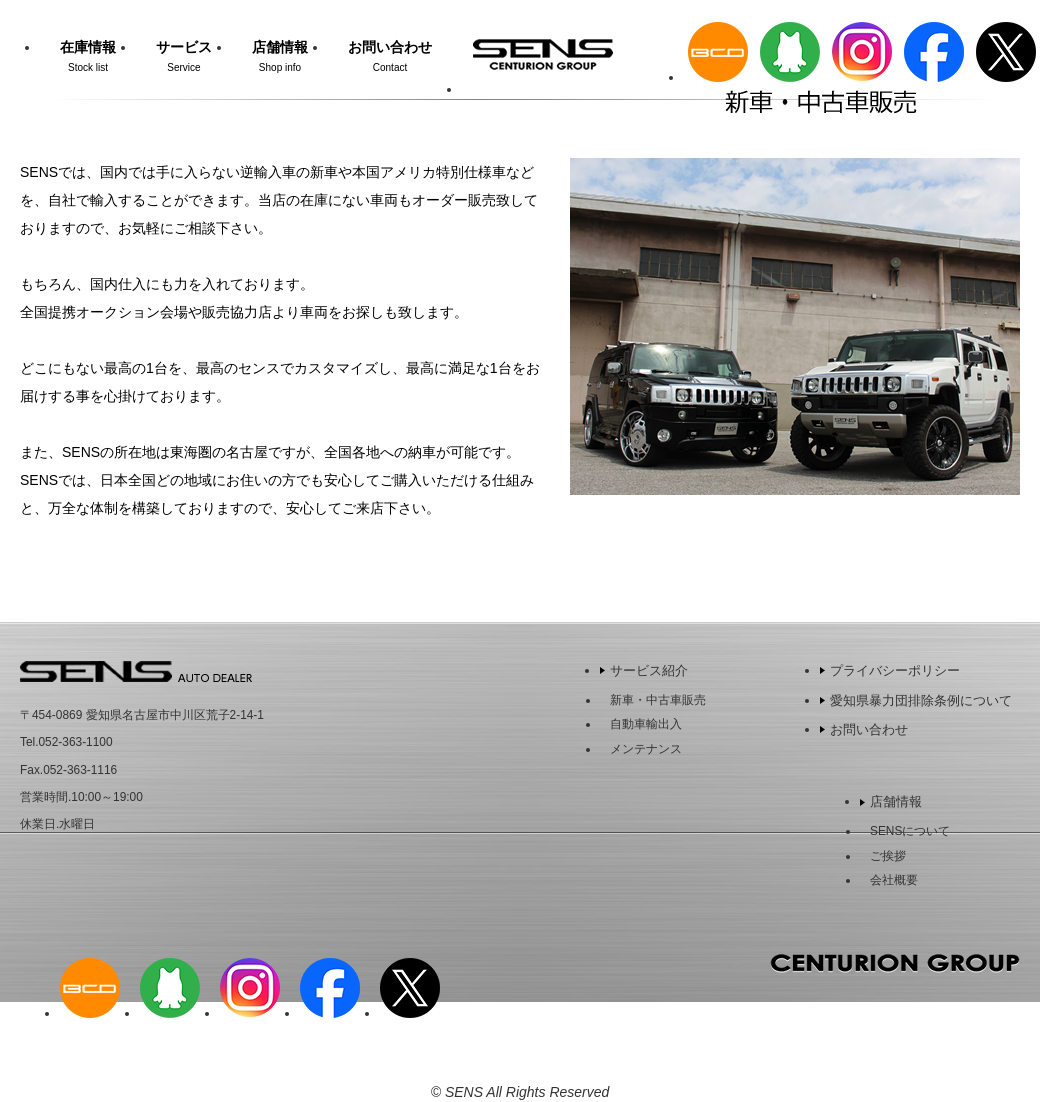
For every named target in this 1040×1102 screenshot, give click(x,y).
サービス (184, 56)
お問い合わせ (390, 56)
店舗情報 (280, 56)
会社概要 (894, 880)
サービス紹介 (649, 670)
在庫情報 (88, 56)
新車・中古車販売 (658, 700)
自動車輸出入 (646, 724)
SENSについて (910, 831)
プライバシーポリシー (895, 670)
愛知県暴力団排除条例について (921, 700)
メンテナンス (646, 749)
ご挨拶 (888, 856)
